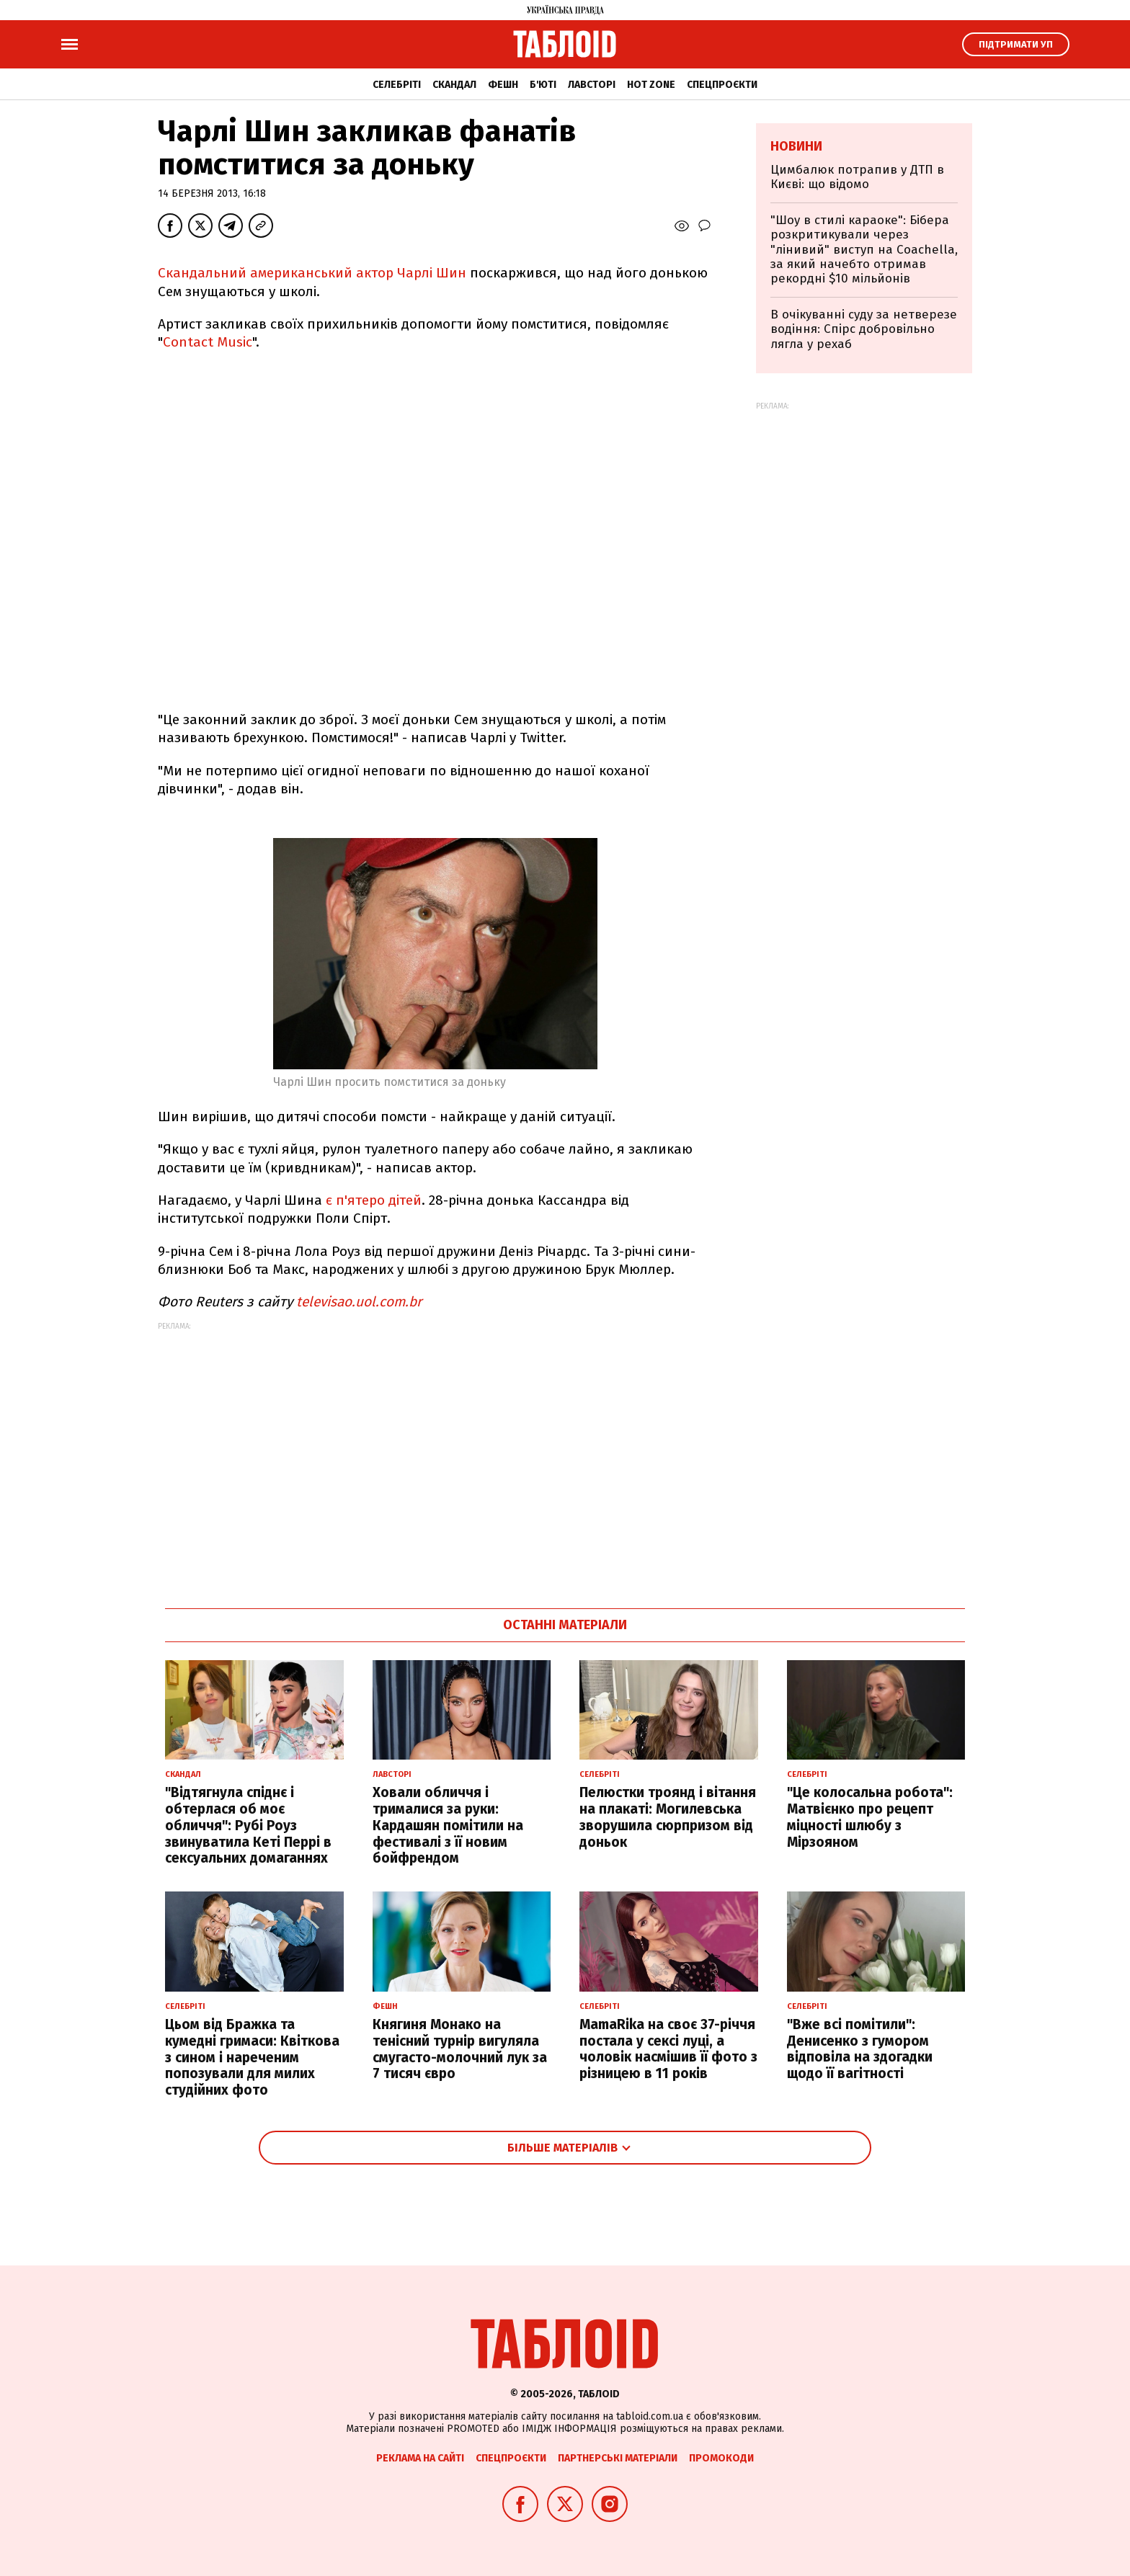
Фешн (503, 85)
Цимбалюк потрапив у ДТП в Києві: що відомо (857, 177)
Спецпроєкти (722, 85)
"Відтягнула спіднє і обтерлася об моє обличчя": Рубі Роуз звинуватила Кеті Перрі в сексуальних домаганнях (248, 1825)
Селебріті (397, 85)
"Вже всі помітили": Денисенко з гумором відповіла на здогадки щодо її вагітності (860, 2049)
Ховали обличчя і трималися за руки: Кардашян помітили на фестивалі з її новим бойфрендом (448, 1825)
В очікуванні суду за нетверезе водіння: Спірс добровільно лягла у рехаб (863, 329)
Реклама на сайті (420, 2458)
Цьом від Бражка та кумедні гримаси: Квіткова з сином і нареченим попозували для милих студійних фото (252, 2057)
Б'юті (543, 85)
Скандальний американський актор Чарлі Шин (312, 272)
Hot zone (651, 85)
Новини (796, 146)
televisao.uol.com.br (359, 1301)
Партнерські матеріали (617, 2458)
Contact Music (207, 342)
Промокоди (721, 2458)
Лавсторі (591, 85)
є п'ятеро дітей (374, 1200)
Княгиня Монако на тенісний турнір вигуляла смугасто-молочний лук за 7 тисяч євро (460, 2049)
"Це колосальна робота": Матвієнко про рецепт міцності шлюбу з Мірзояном (870, 1817)
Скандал (454, 85)
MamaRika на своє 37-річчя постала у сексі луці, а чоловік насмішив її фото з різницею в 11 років (668, 2049)
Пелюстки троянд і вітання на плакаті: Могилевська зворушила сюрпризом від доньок (667, 1817)
